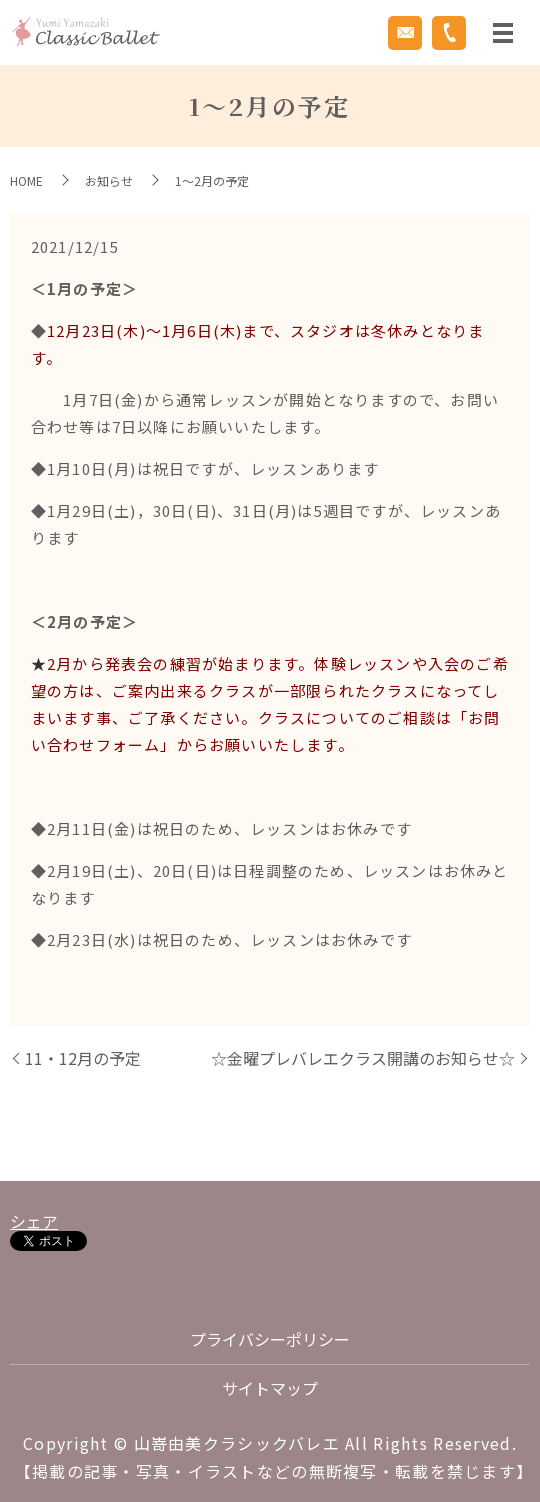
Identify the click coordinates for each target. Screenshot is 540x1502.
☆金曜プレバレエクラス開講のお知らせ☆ (363, 1058)
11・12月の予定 (83, 1058)
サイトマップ (270, 1388)
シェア (34, 1221)
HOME (26, 180)
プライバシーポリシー (270, 1339)
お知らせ (109, 180)
